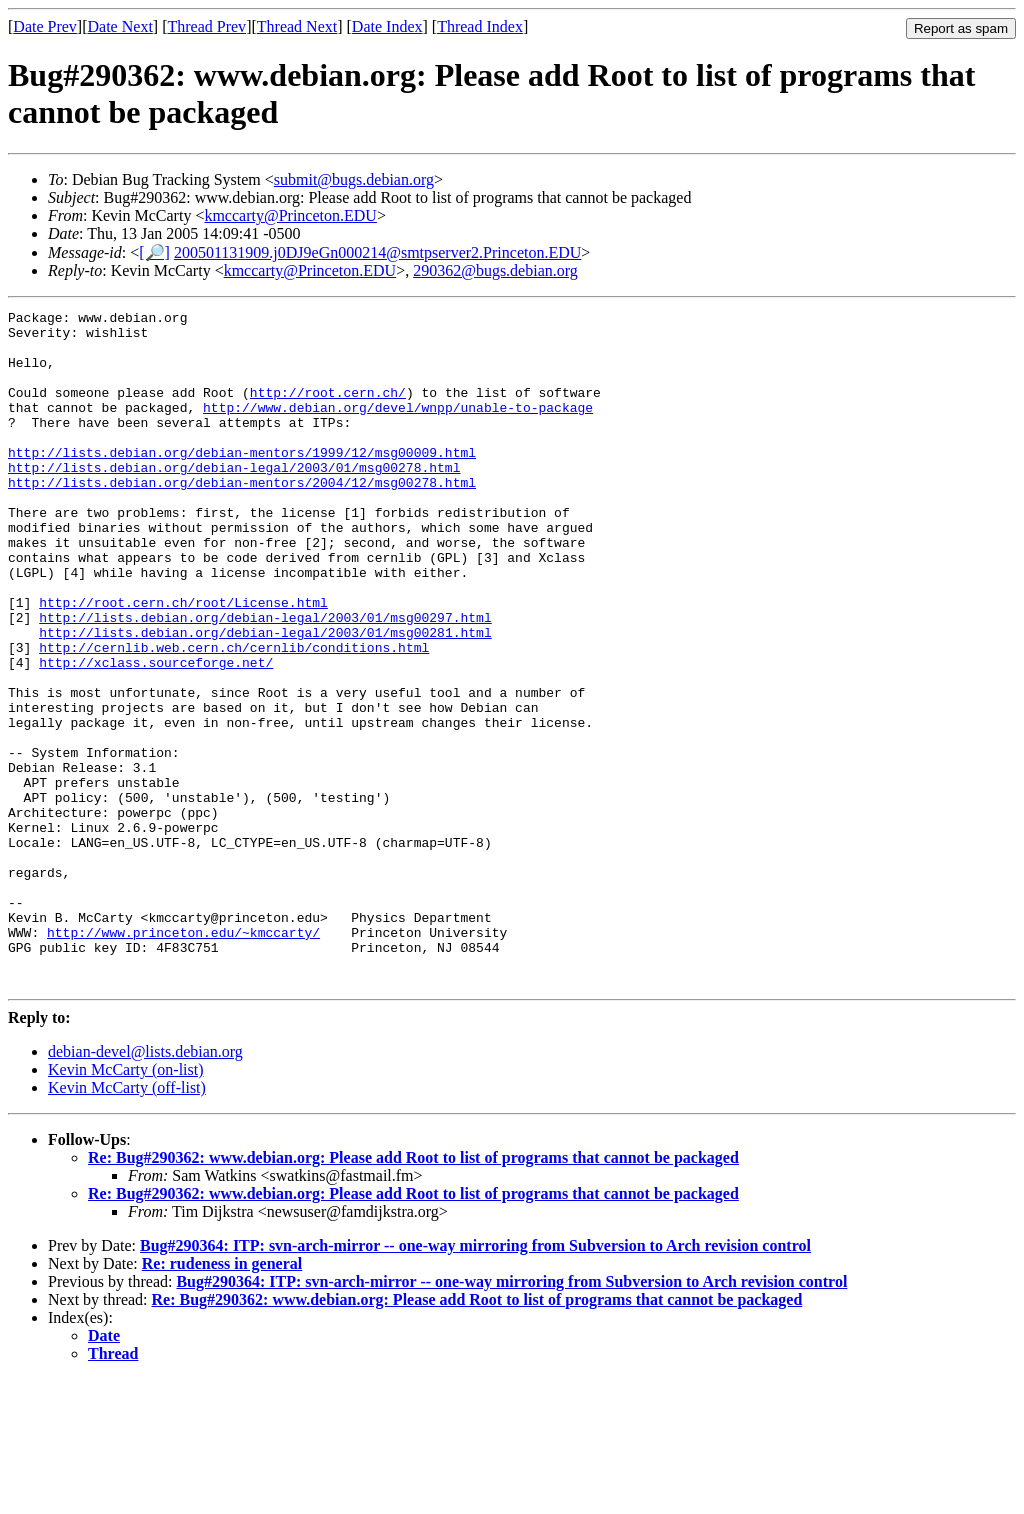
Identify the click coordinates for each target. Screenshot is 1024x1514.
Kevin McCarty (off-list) (127, 1222)
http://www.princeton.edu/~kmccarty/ (183, 1058)
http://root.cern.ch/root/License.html (183, 662)
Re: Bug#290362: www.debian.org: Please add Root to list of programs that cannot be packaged (413, 1292)
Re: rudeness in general (222, 1398)
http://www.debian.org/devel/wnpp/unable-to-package (398, 428)
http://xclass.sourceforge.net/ (156, 734)
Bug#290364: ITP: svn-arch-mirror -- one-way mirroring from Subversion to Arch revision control (475, 1380)
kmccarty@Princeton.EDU (290, 215)
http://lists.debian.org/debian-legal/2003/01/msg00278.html (234, 500)
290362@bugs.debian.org (495, 270)
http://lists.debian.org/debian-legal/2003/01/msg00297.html (265, 680)
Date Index (387, 26)
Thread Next (297, 26)
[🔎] (154, 252)
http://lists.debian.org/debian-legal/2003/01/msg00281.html (265, 698)
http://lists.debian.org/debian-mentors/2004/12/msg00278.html (242, 518)
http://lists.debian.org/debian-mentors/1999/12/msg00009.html (242, 482)
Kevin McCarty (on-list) (126, 1204)
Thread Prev (206, 26)
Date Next (120, 26)
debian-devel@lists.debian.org (145, 1186)
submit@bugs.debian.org (354, 179)
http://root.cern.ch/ (328, 410)
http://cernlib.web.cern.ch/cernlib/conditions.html (234, 716)
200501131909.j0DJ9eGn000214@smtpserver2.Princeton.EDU (377, 252)
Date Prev (45, 26)
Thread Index (480, 26)
